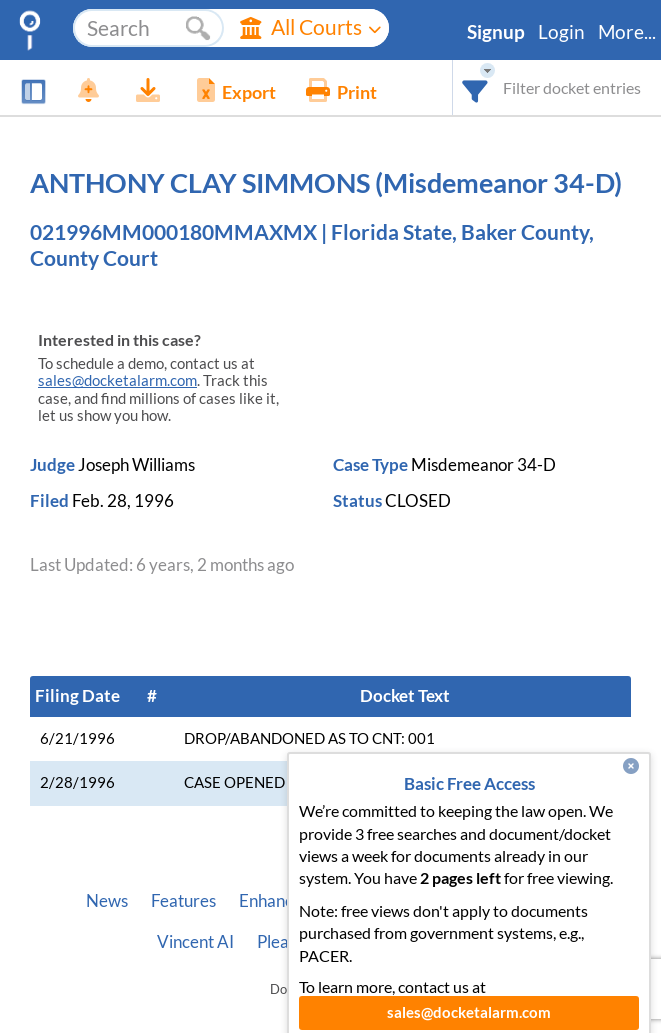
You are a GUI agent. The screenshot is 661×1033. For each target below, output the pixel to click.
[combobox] (475, 87)
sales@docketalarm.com (117, 380)
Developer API (522, 901)
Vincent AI (195, 942)
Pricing (350, 901)
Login (561, 32)
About (422, 901)
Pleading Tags (307, 942)
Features (183, 901)
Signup (496, 32)
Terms (481, 942)
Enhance (270, 901)
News (107, 901)
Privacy (408, 942)
